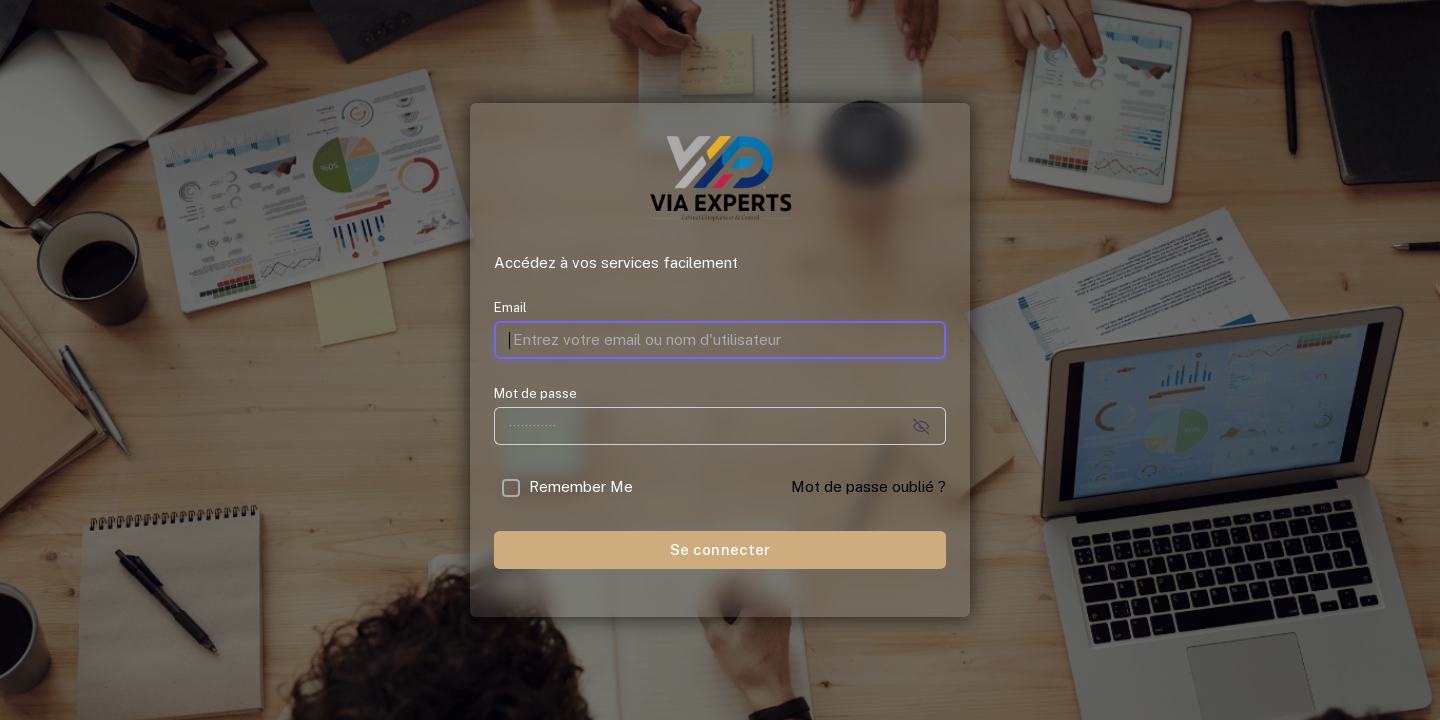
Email (510, 307)
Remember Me (581, 486)
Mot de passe (535, 393)
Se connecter (719, 549)
